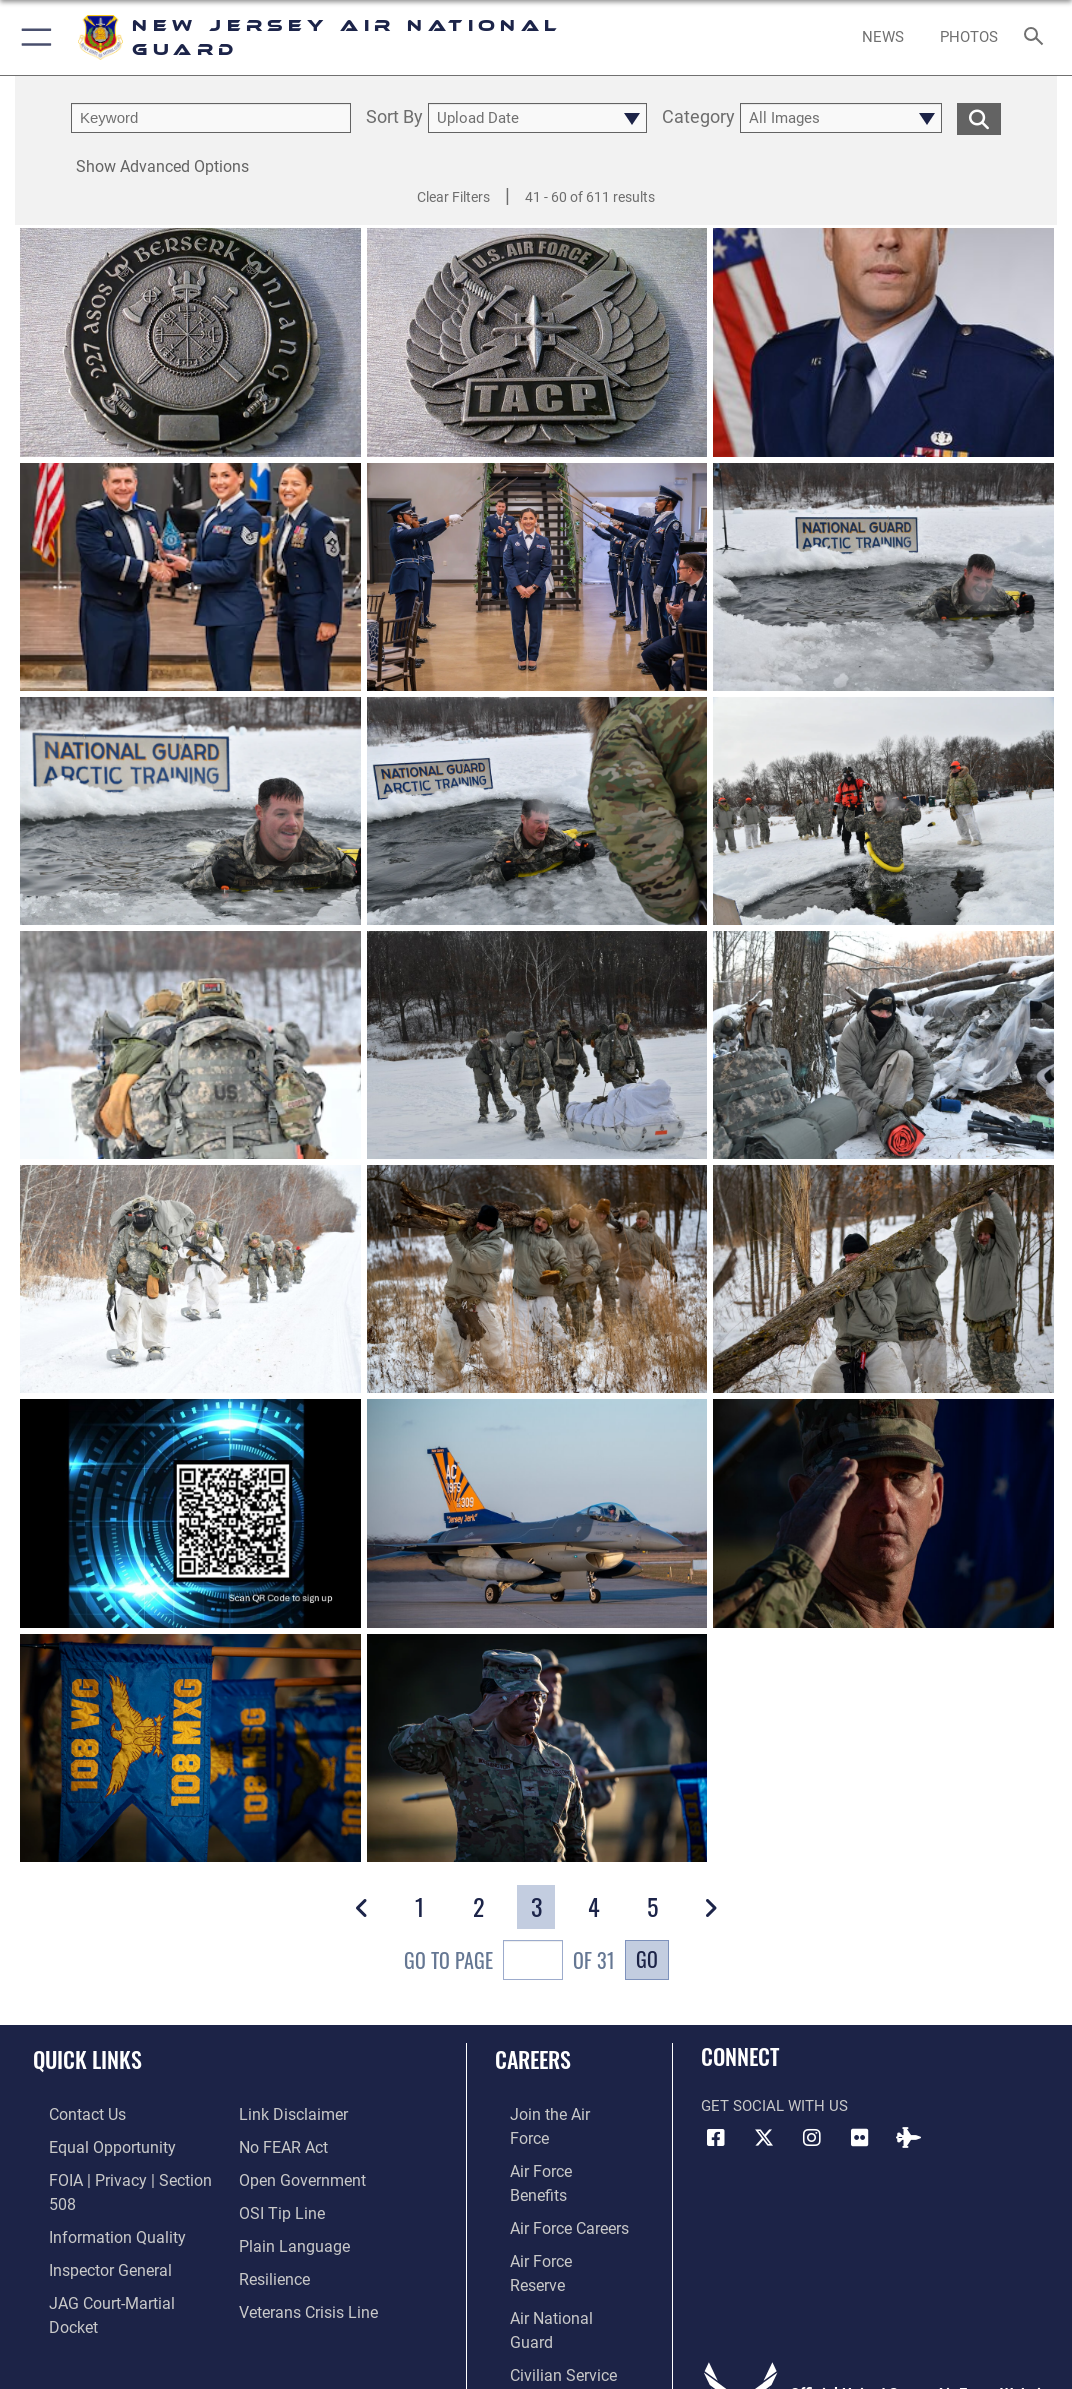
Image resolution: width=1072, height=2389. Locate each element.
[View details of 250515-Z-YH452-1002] (190, 342)
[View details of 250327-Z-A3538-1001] (537, 577)
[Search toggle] (1037, 37)
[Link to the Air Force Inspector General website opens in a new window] (92, 2237)
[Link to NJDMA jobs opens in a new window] (539, 2299)
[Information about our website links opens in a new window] (85, 2299)
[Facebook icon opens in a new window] (716, 2138)
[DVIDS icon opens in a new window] (908, 2138)
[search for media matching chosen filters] (979, 117)
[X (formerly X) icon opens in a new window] (764, 2138)
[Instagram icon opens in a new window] (812, 2138)
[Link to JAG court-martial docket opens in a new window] (119, 2268)
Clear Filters (453, 197)
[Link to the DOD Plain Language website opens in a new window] (289, 2206)
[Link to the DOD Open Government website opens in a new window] (298, 2144)
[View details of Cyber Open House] (190, 1514)
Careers (533, 2059)
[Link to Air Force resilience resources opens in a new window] (273, 2237)
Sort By (394, 117)
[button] (32, 37)
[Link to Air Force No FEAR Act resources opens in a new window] (282, 2113)
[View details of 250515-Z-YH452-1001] (537, 342)
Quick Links (87, 2059)
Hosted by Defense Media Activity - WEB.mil (536, 2345)
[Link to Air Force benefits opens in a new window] (554, 2144)
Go (647, 1959)
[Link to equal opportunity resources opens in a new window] (92, 2144)
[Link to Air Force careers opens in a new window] (553, 2175)
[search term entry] (211, 118)
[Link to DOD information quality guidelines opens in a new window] (97, 2206)
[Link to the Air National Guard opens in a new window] (556, 2237)
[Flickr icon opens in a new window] (860, 2138)
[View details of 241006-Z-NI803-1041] (883, 1514)
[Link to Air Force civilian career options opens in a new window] (546, 2268)
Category (698, 117)
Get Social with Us (774, 2106)
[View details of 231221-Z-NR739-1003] (883, 342)
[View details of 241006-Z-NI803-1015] (537, 1748)
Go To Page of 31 (509, 1962)
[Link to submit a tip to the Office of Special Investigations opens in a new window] (279, 2175)
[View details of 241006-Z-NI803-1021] (190, 1748)
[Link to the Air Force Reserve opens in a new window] (554, 2206)
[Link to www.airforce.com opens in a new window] (554, 2113)
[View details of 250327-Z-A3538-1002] (190, 577)
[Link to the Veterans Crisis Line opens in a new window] (306, 2268)
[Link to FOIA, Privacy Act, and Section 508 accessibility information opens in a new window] (124, 2175)
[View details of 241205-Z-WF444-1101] (537, 1514)
